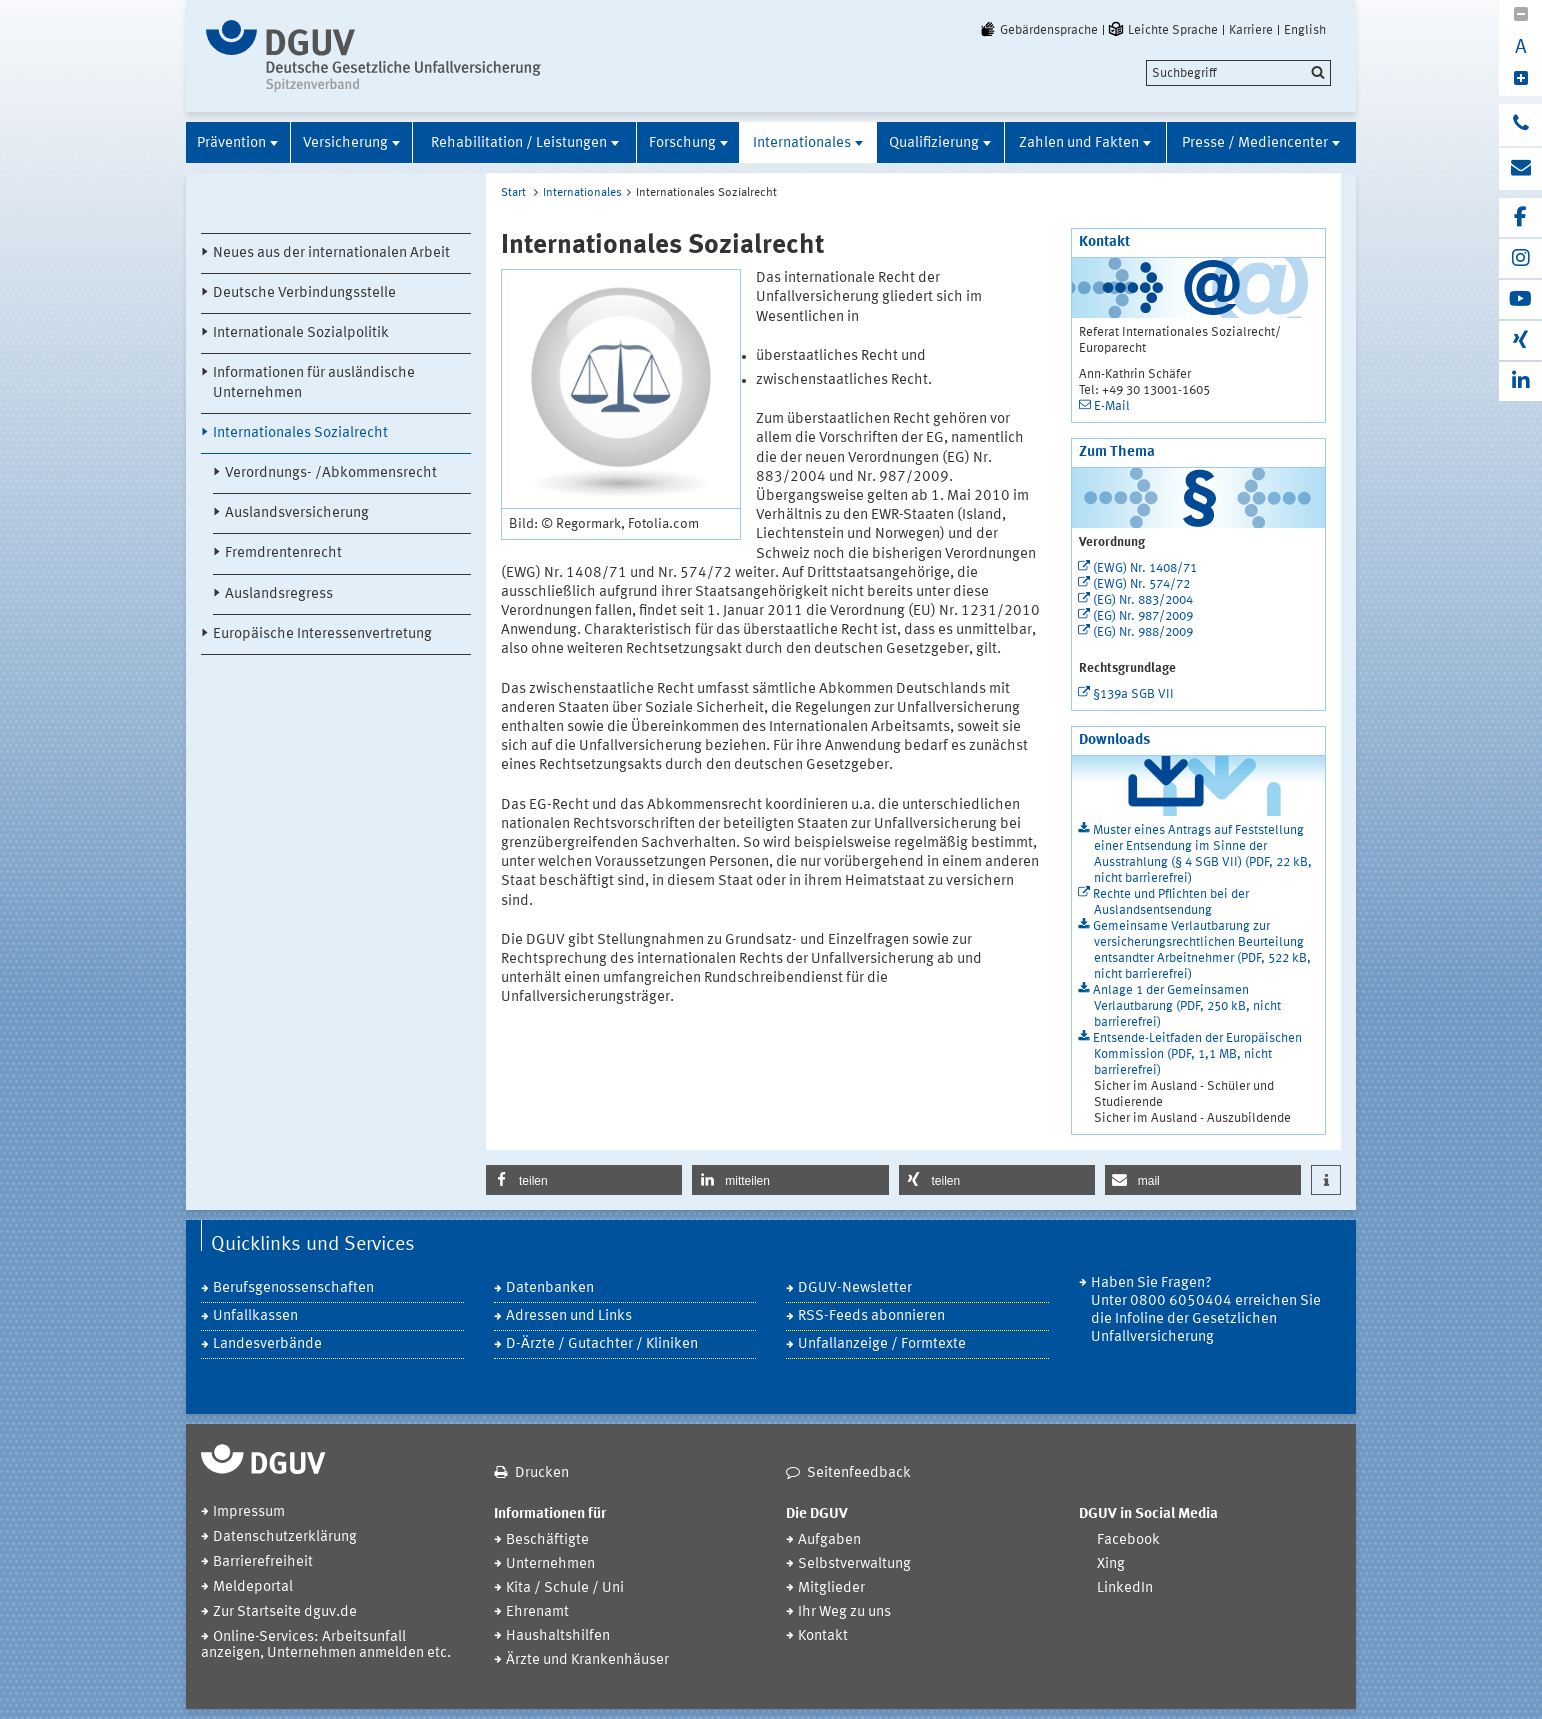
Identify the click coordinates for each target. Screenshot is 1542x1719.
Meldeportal (253, 1587)
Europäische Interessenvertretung (322, 634)
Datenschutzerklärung (285, 1537)
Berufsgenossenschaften (293, 1288)
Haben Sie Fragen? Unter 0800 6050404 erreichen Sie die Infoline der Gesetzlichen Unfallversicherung (1206, 1310)
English (1305, 30)
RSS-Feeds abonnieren (871, 1316)
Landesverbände (267, 1344)
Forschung (682, 143)
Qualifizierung (934, 143)
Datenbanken (550, 1288)
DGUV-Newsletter (855, 1288)
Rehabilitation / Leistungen (519, 143)
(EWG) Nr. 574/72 (1141, 584)
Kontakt (823, 1636)
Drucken (542, 1473)
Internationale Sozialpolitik (301, 333)
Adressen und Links (569, 1316)
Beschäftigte (547, 1540)
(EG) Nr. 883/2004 (1143, 600)
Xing (1111, 1564)
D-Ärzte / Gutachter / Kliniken (602, 1344)
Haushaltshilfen (558, 1636)
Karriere (1251, 30)
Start (513, 193)
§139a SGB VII (1133, 694)
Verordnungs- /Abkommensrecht (331, 473)
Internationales (802, 143)
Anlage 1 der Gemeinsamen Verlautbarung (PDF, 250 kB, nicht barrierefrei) (1187, 1006)
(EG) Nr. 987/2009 (1143, 616)
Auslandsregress (279, 594)
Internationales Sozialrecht (300, 433)
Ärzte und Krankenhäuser (587, 1660)
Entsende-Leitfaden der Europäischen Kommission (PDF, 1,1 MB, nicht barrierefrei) (1197, 1054)
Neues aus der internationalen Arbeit (331, 253)
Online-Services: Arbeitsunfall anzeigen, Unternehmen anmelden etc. (326, 1645)
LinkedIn (1125, 1588)
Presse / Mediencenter (1255, 143)
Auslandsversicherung (297, 513)
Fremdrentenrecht (283, 553)
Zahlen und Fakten (1079, 143)
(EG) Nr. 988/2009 (1143, 632)
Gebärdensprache (1038, 30)
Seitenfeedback (859, 1473)
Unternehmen (550, 1564)
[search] (1238, 73)
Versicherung (345, 143)
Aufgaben (829, 1540)
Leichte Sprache (1162, 30)
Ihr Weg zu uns (844, 1612)
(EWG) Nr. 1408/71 (1145, 568)
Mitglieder (831, 1588)
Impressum (249, 1512)
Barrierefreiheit (263, 1562)
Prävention (231, 143)
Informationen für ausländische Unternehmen (314, 383)
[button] (584, 1180)
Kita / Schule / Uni (565, 1588)
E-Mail (1112, 406)
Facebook (1128, 1540)
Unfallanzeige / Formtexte (882, 1344)
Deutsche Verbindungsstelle (304, 293)
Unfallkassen (255, 1316)
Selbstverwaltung (854, 1564)
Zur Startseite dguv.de (285, 1612)
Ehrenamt (537, 1612)
